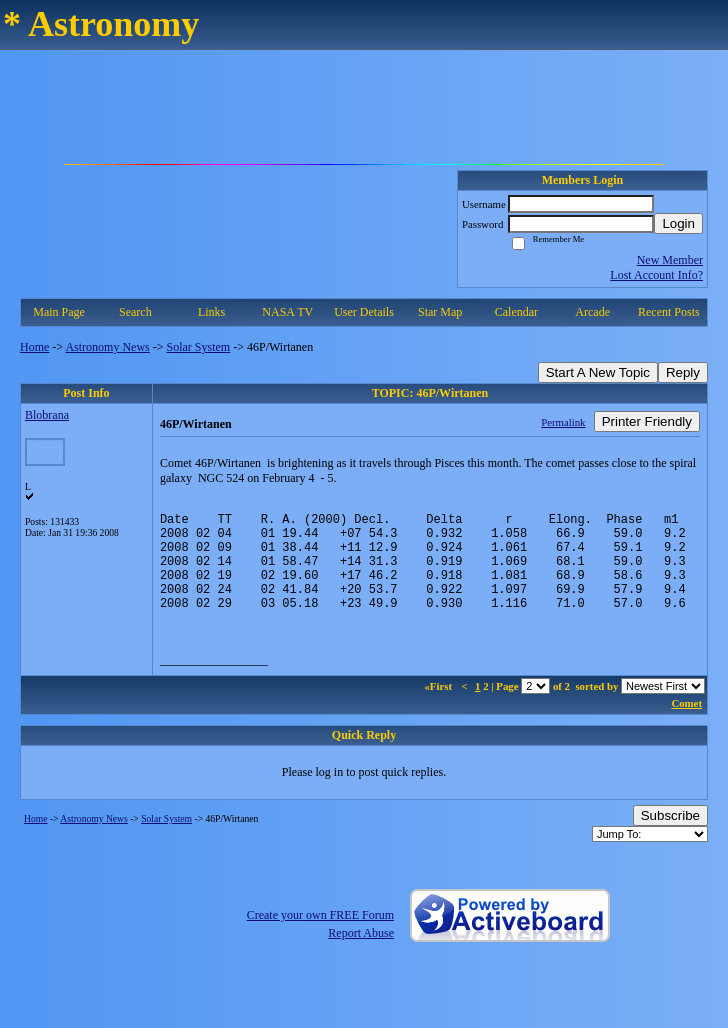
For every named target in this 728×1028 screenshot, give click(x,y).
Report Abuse (361, 954)
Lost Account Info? (656, 275)
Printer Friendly (647, 421)
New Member (670, 260)
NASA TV (287, 312)
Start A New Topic (598, 372)
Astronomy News (107, 347)
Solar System (199, 347)
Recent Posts (669, 312)
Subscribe (670, 836)
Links (211, 312)
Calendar (516, 312)
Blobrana (47, 415)
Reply (683, 372)
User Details (364, 312)
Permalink (563, 422)
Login (678, 223)
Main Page (59, 312)
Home (34, 347)
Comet (686, 724)
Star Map (440, 312)
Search (135, 312)
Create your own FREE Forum (320, 936)
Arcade (592, 312)
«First (439, 707)
